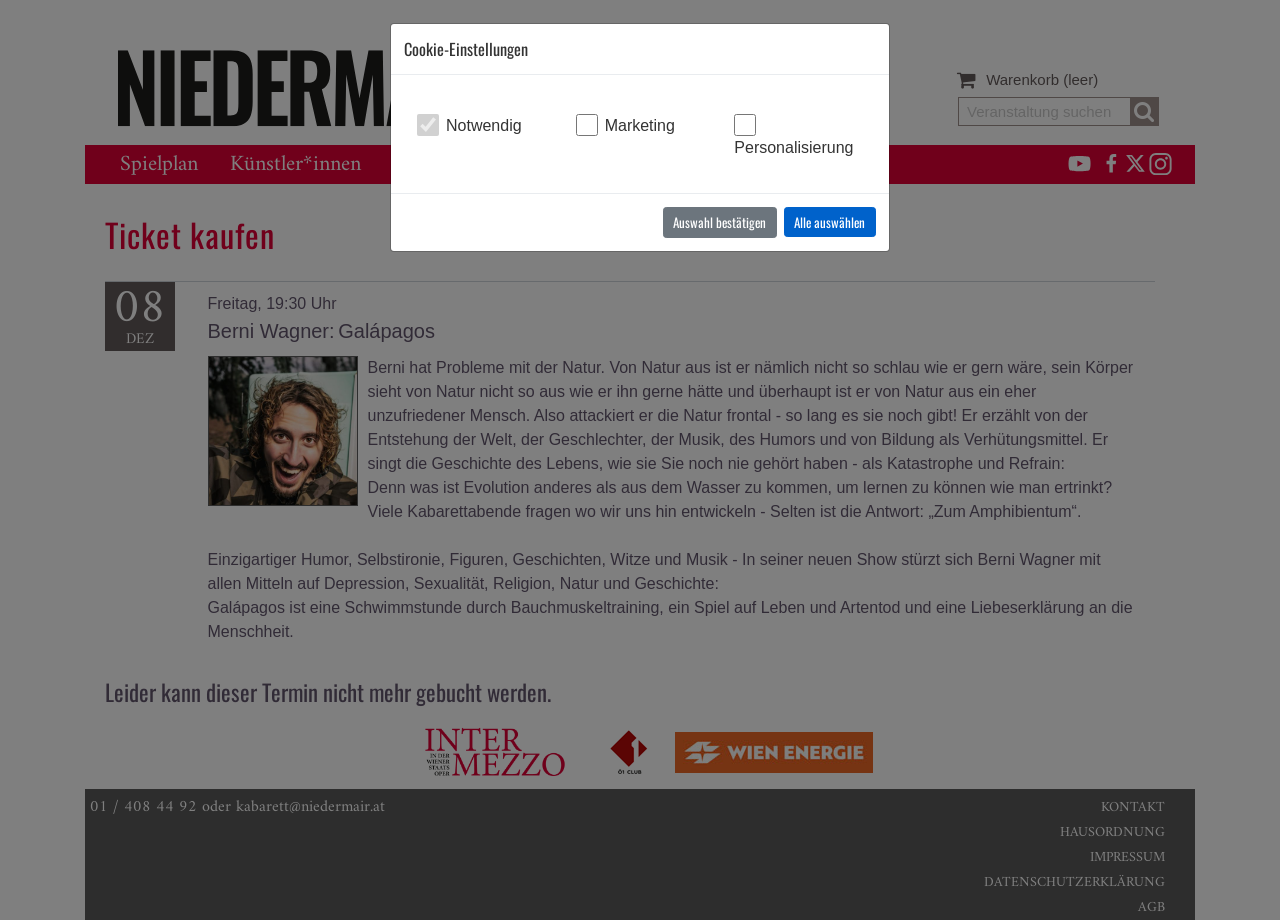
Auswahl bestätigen (719, 222)
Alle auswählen (829, 222)
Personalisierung (793, 147)
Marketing (640, 125)
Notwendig (484, 125)
